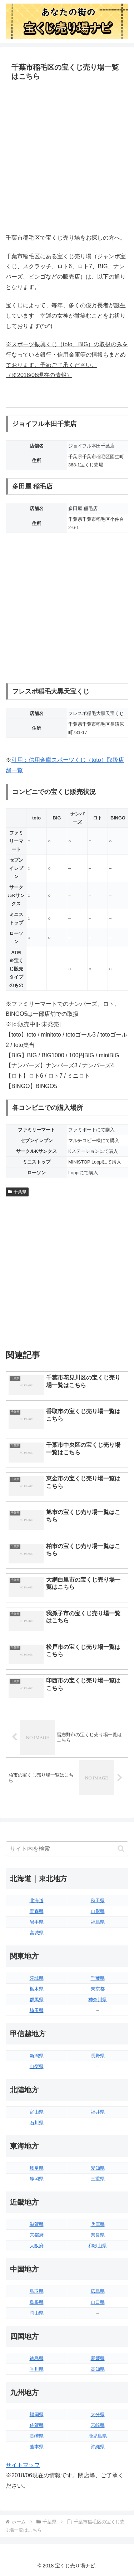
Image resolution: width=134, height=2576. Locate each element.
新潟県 (37, 2055)
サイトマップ (23, 2465)
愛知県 (98, 2168)
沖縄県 (98, 2446)
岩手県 (37, 1922)
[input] (67, 1848)
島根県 (37, 2302)
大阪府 (37, 2245)
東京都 (98, 1989)
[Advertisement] (67, 158)
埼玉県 (37, 2010)
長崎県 (37, 2436)
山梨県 (37, 2066)
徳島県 (37, 2358)
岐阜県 (37, 2168)
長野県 (98, 2055)
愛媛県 (98, 2358)
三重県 (98, 2178)
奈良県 (98, 2235)
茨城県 (37, 1978)
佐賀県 (37, 2425)
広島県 (98, 2291)
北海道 (37, 1900)
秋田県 (98, 1900)
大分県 (98, 2414)
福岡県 (37, 2414)
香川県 (37, 2369)
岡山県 (37, 2313)
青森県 (37, 1911)
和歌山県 (97, 2245)
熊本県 (37, 2446)
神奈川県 (97, 1999)
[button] (121, 1849)
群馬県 (37, 1999)
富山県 (37, 2112)
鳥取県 (37, 2291)
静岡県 (37, 2178)
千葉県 (17, 1191)
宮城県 (37, 1932)
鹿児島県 (97, 2436)
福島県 (98, 1922)
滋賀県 (37, 2224)
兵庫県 (98, 2224)
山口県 (98, 2302)
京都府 (37, 2235)
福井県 (98, 2112)
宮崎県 (98, 2425)
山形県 (98, 1911)
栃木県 (37, 1989)
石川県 (37, 2122)
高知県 (98, 2369)
